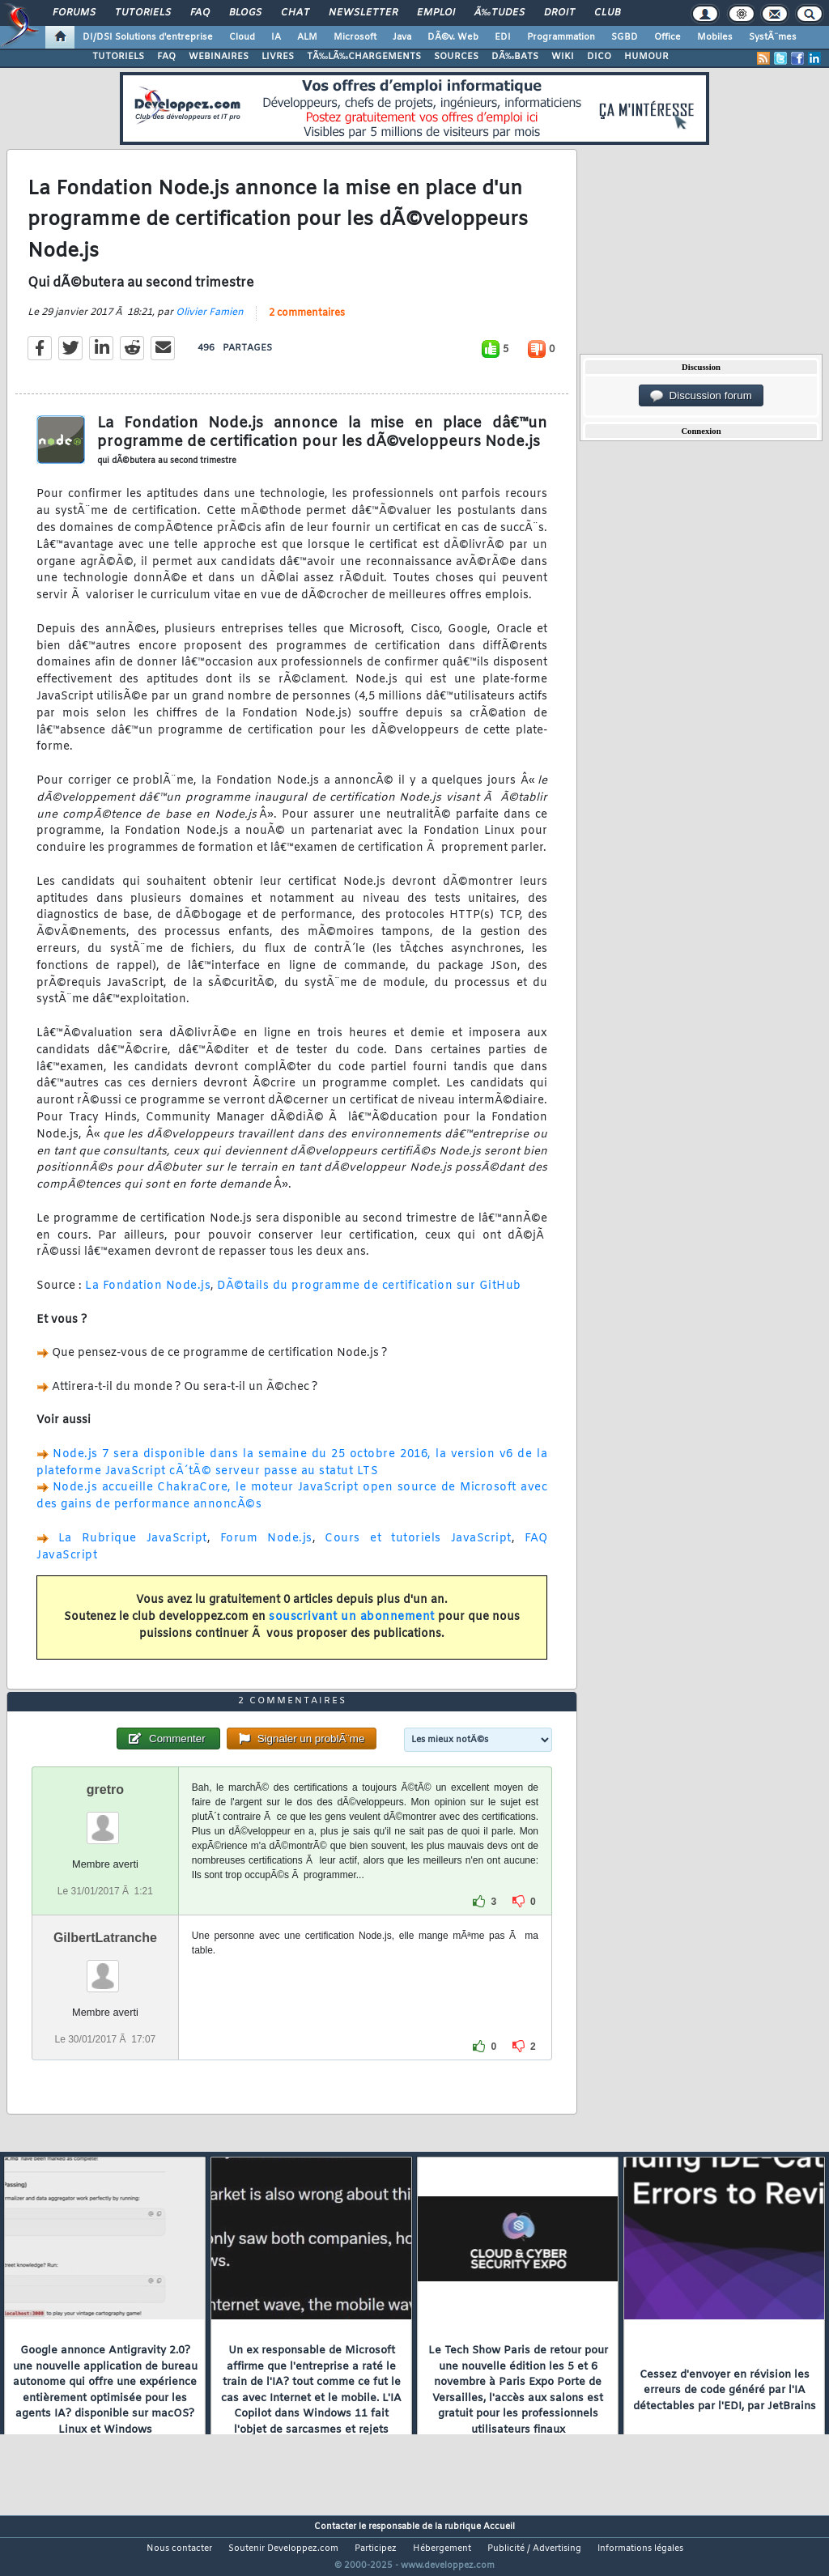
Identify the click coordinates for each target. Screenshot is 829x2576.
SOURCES (456, 56)
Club (607, 12)
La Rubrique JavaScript (132, 1548)
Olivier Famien (210, 323)
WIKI (562, 56)
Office (667, 37)
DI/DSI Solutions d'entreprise (148, 37)
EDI (503, 37)
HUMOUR (646, 56)
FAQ (200, 12)
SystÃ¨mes (773, 37)
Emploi (436, 12)
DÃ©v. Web (452, 37)
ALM (307, 37)
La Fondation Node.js (147, 1295)
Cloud (242, 37)
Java (402, 37)
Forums (74, 12)
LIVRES (277, 56)
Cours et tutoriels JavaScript (418, 1548)
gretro (105, 1820)
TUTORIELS (118, 56)
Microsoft (355, 37)
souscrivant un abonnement (352, 1626)
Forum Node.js (266, 1548)
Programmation (561, 37)
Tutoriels (142, 12)
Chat (295, 12)
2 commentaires (307, 323)
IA (276, 37)
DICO (599, 56)
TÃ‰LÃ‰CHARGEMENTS (364, 56)
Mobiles (715, 37)
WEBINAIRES (219, 56)
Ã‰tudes (499, 12)
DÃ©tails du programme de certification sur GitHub (369, 1295)
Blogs (245, 12)
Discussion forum (701, 395)
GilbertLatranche (105, 1968)
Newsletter (363, 12)
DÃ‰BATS (514, 56)
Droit (559, 12)
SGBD (624, 37)
